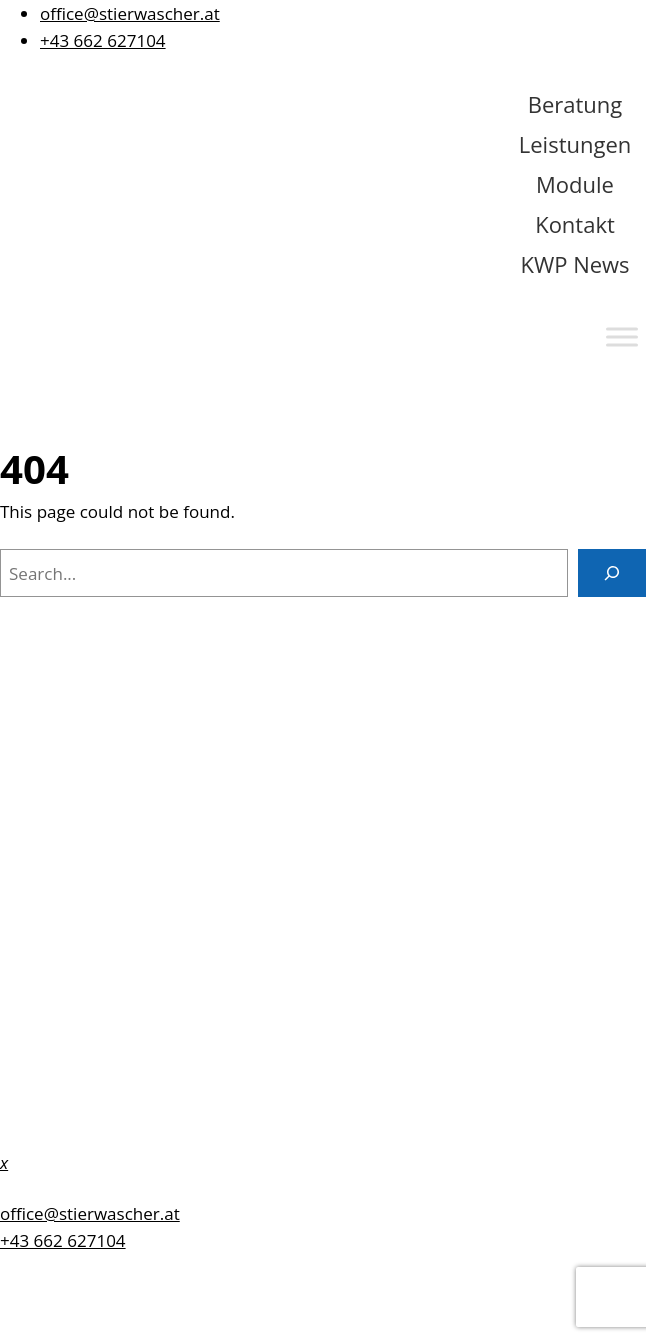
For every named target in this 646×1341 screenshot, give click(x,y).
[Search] (612, 573)
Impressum (47, 852)
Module (575, 184)
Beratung (575, 104)
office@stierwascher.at (130, 13)
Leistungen (575, 144)
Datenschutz (50, 892)
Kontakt (575, 224)
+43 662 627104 (103, 40)
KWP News (574, 264)
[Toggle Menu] (622, 336)
